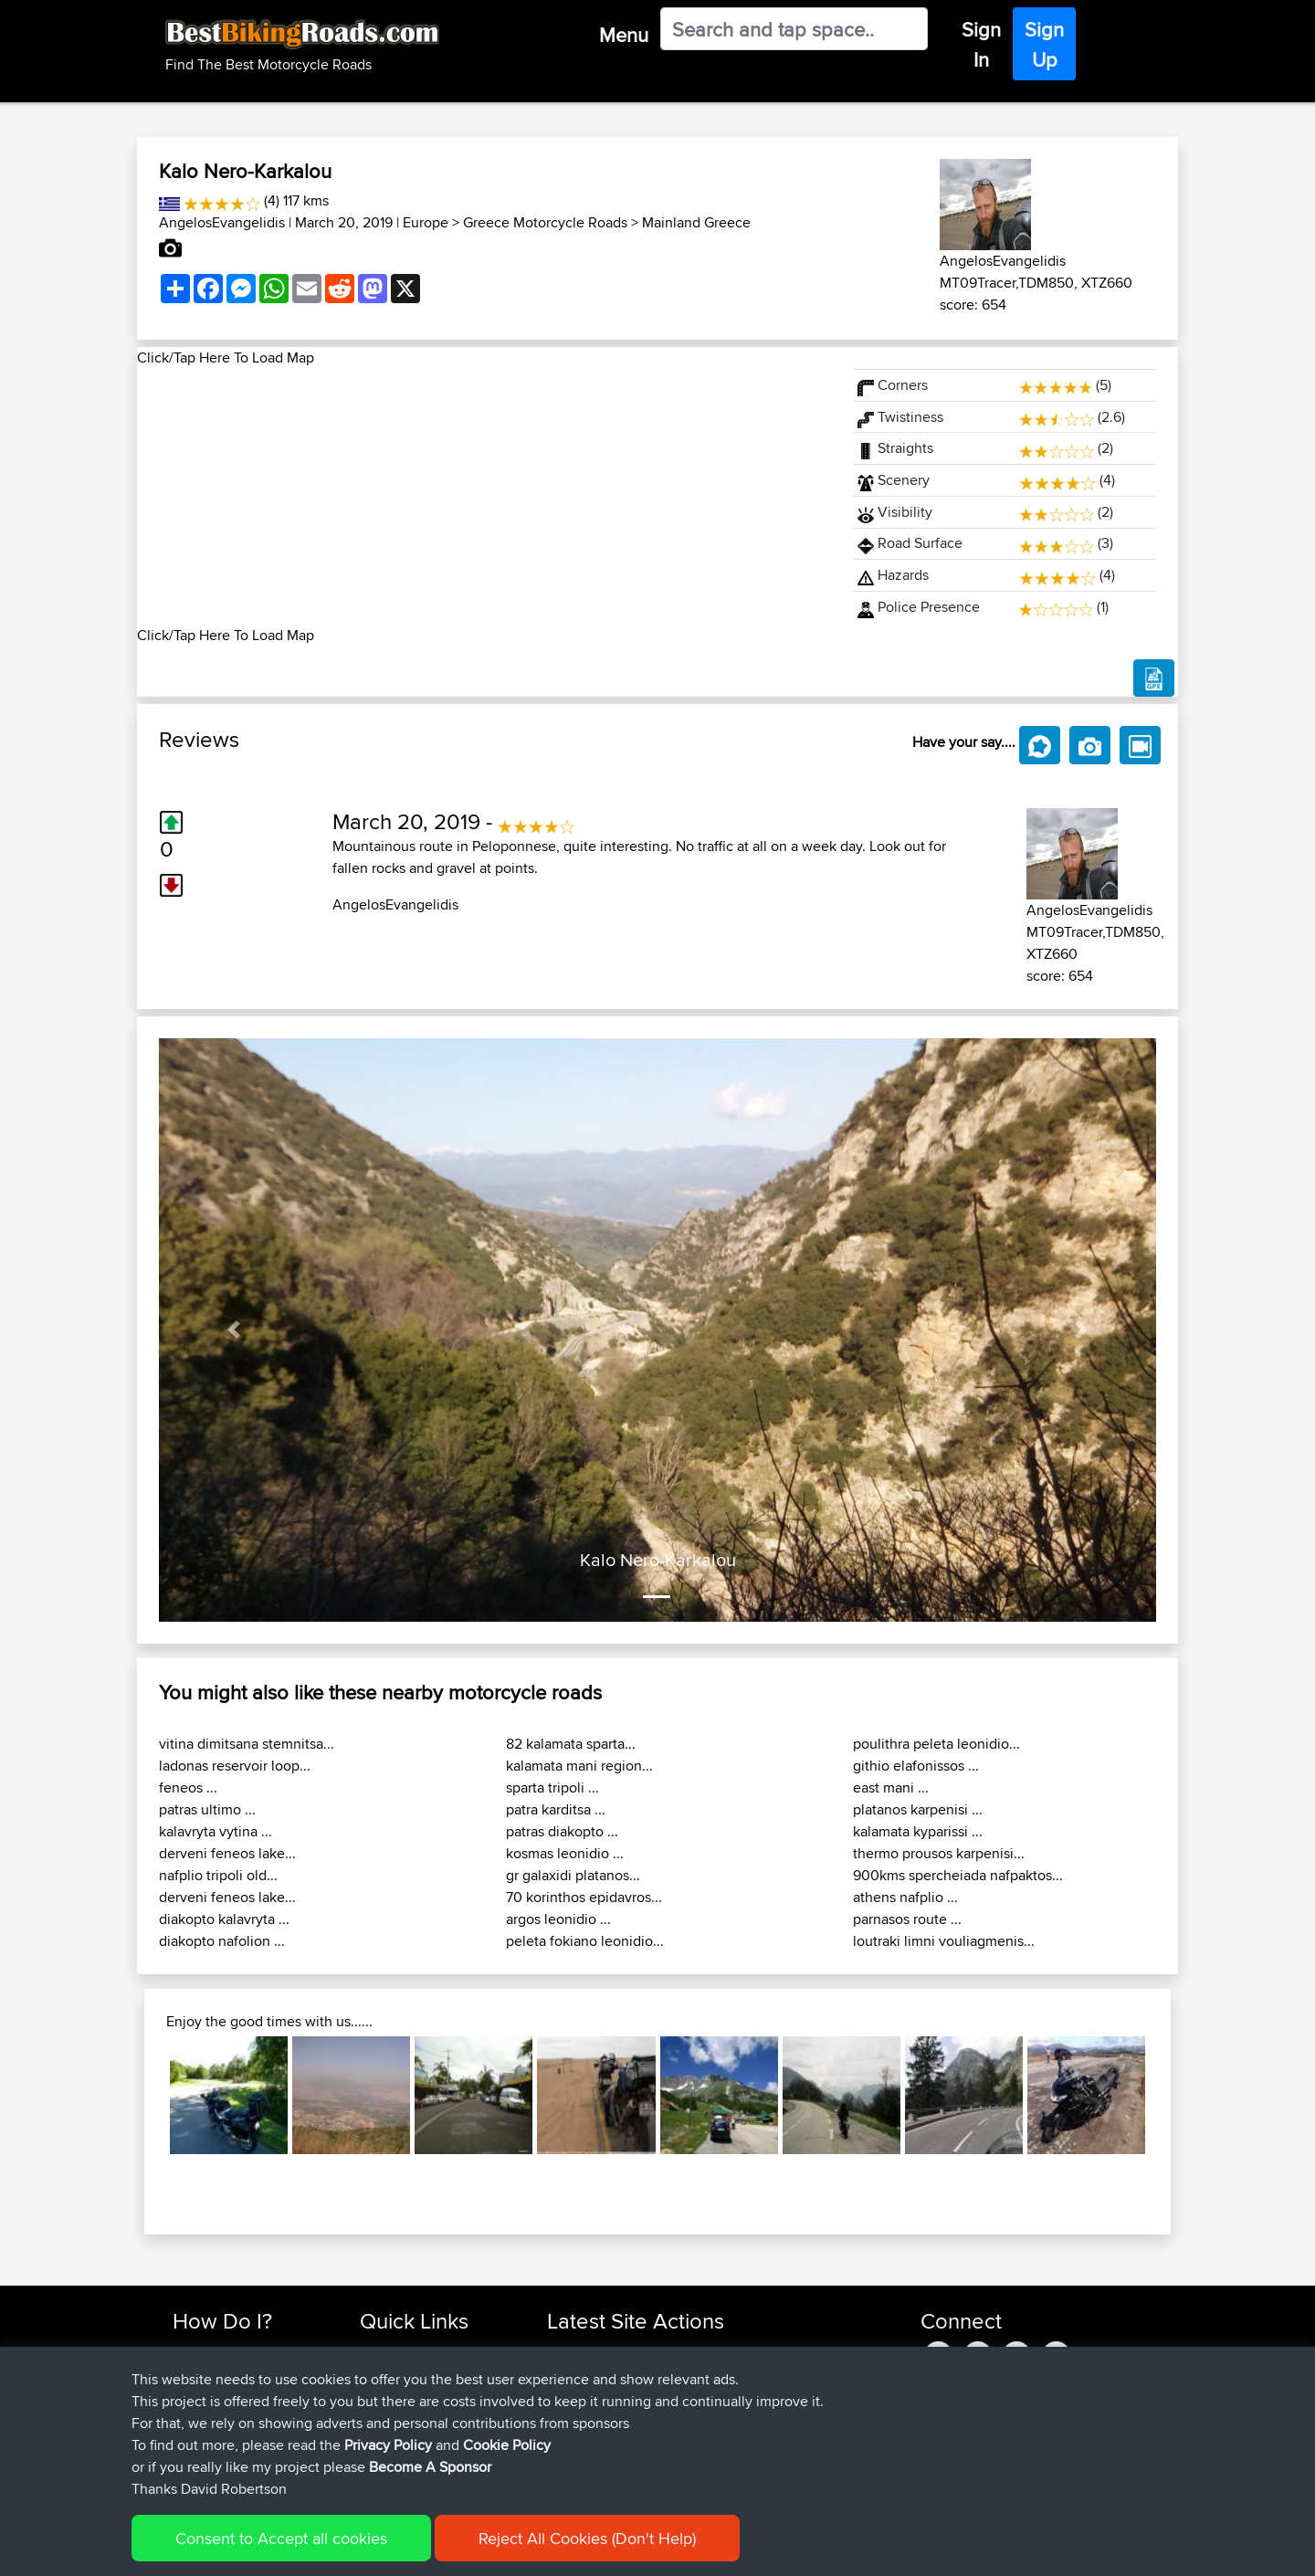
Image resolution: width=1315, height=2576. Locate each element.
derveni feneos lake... (227, 1853)
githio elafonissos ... (916, 1765)
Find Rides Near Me (231, 2351)
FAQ (185, 2461)
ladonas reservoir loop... (234, 1765)
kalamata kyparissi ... (918, 1831)
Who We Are (397, 2417)
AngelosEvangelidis (222, 222)
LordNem (577, 2395)
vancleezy (577, 2351)
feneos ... (188, 1787)
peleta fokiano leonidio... (585, 1940)
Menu (623, 34)
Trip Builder (393, 2395)
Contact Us (393, 2439)
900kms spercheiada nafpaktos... (958, 1875)
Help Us (384, 2461)
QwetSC (573, 2373)
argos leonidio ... (558, 1918)
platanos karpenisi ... (918, 1809)
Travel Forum (398, 2373)
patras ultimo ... (207, 1809)
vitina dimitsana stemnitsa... (246, 1743)
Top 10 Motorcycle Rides (432, 2351)
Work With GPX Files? (236, 2395)
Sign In (981, 44)
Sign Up (1044, 44)
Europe (425, 222)
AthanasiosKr (588, 2439)
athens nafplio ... (905, 1897)
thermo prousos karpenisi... (939, 1853)
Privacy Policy (417, 2549)
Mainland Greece (696, 222)
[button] (234, 1330)
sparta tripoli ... (552, 1787)
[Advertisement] (484, 497)
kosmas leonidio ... (565, 1853)
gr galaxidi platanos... (573, 1875)
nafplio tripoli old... (218, 1875)
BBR (664, 2351)
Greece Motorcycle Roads (545, 222)
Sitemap (343, 2549)
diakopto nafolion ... (222, 1940)
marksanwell (586, 2417)
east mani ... (891, 1787)
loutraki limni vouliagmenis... (944, 1940)
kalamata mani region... (579, 1765)
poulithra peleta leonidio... (936, 1743)
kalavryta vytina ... (215, 1831)
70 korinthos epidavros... (584, 1897)
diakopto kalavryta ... (224, 1918)
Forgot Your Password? (242, 2417)
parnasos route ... (907, 1918)
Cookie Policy (508, 2549)
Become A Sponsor (231, 2439)
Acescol (572, 2461)
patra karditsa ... (555, 1809)
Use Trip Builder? (223, 2373)
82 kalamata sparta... (571, 1743)
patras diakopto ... (562, 1831)
